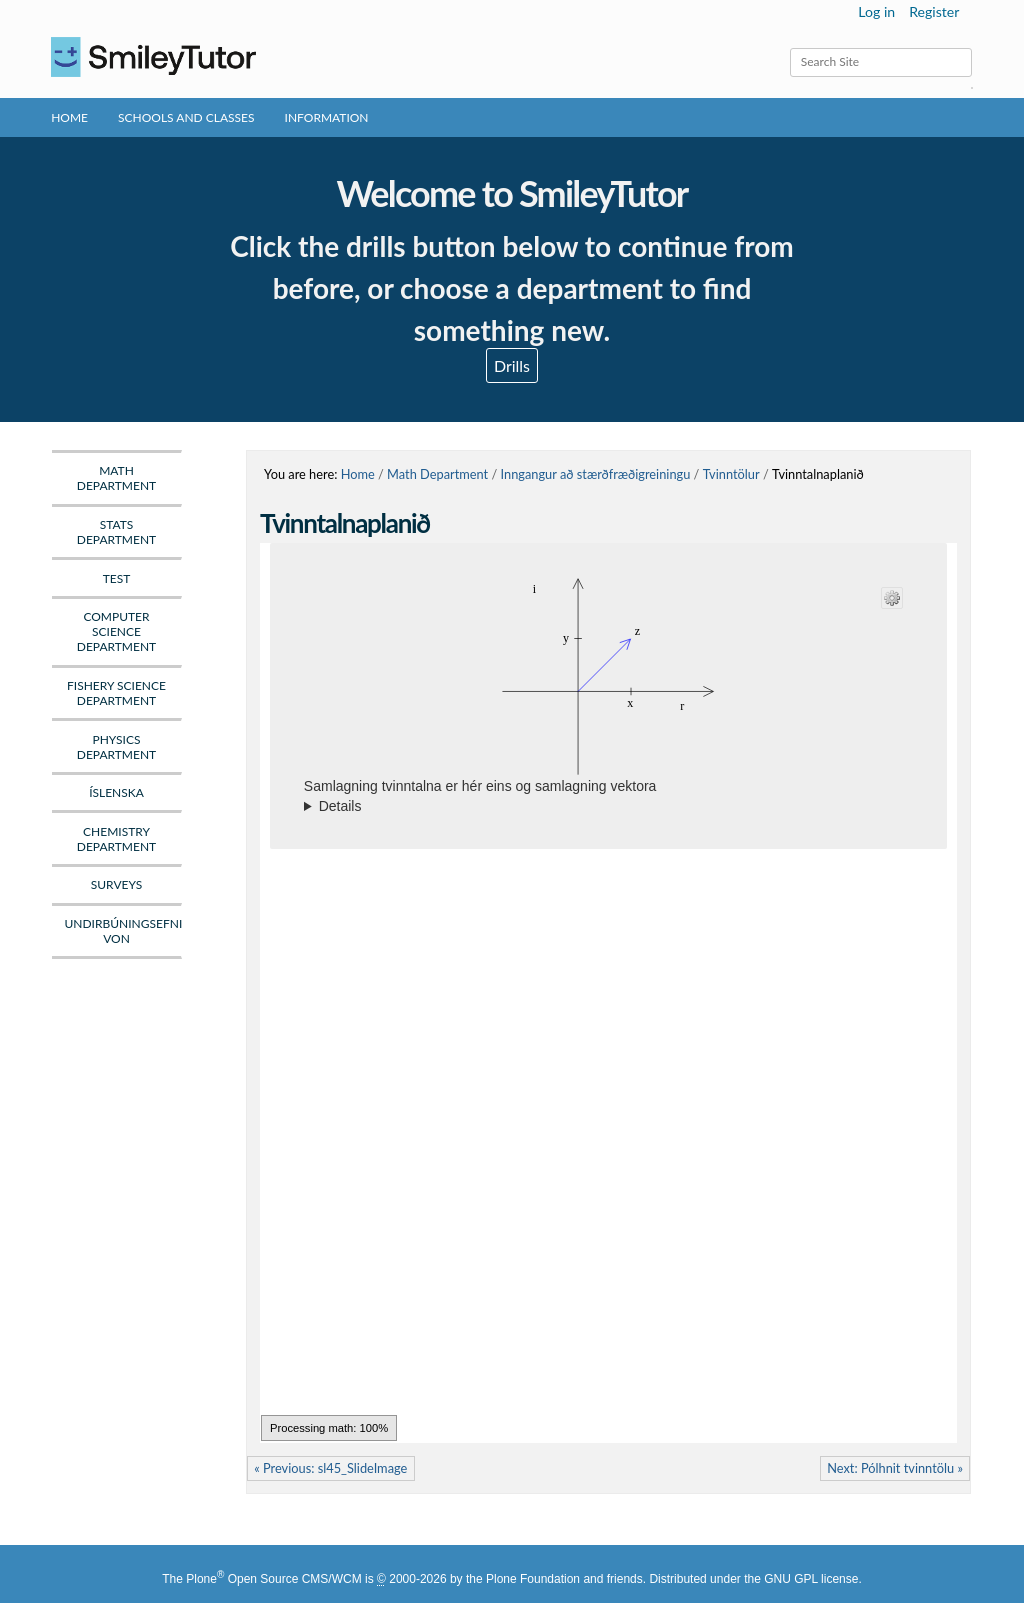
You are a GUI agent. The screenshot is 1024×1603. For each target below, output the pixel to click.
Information (327, 117)
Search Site (789, 47)
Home (69, 117)
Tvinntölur (731, 474)
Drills (512, 365)
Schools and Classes (186, 117)
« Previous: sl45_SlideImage (330, 1468)
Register (934, 11)
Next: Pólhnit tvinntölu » (895, 1468)
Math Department (437, 474)
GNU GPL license (811, 1579)
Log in (876, 11)
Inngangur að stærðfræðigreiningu (596, 474)
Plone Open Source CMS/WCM (273, 1579)
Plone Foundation (533, 1579)
